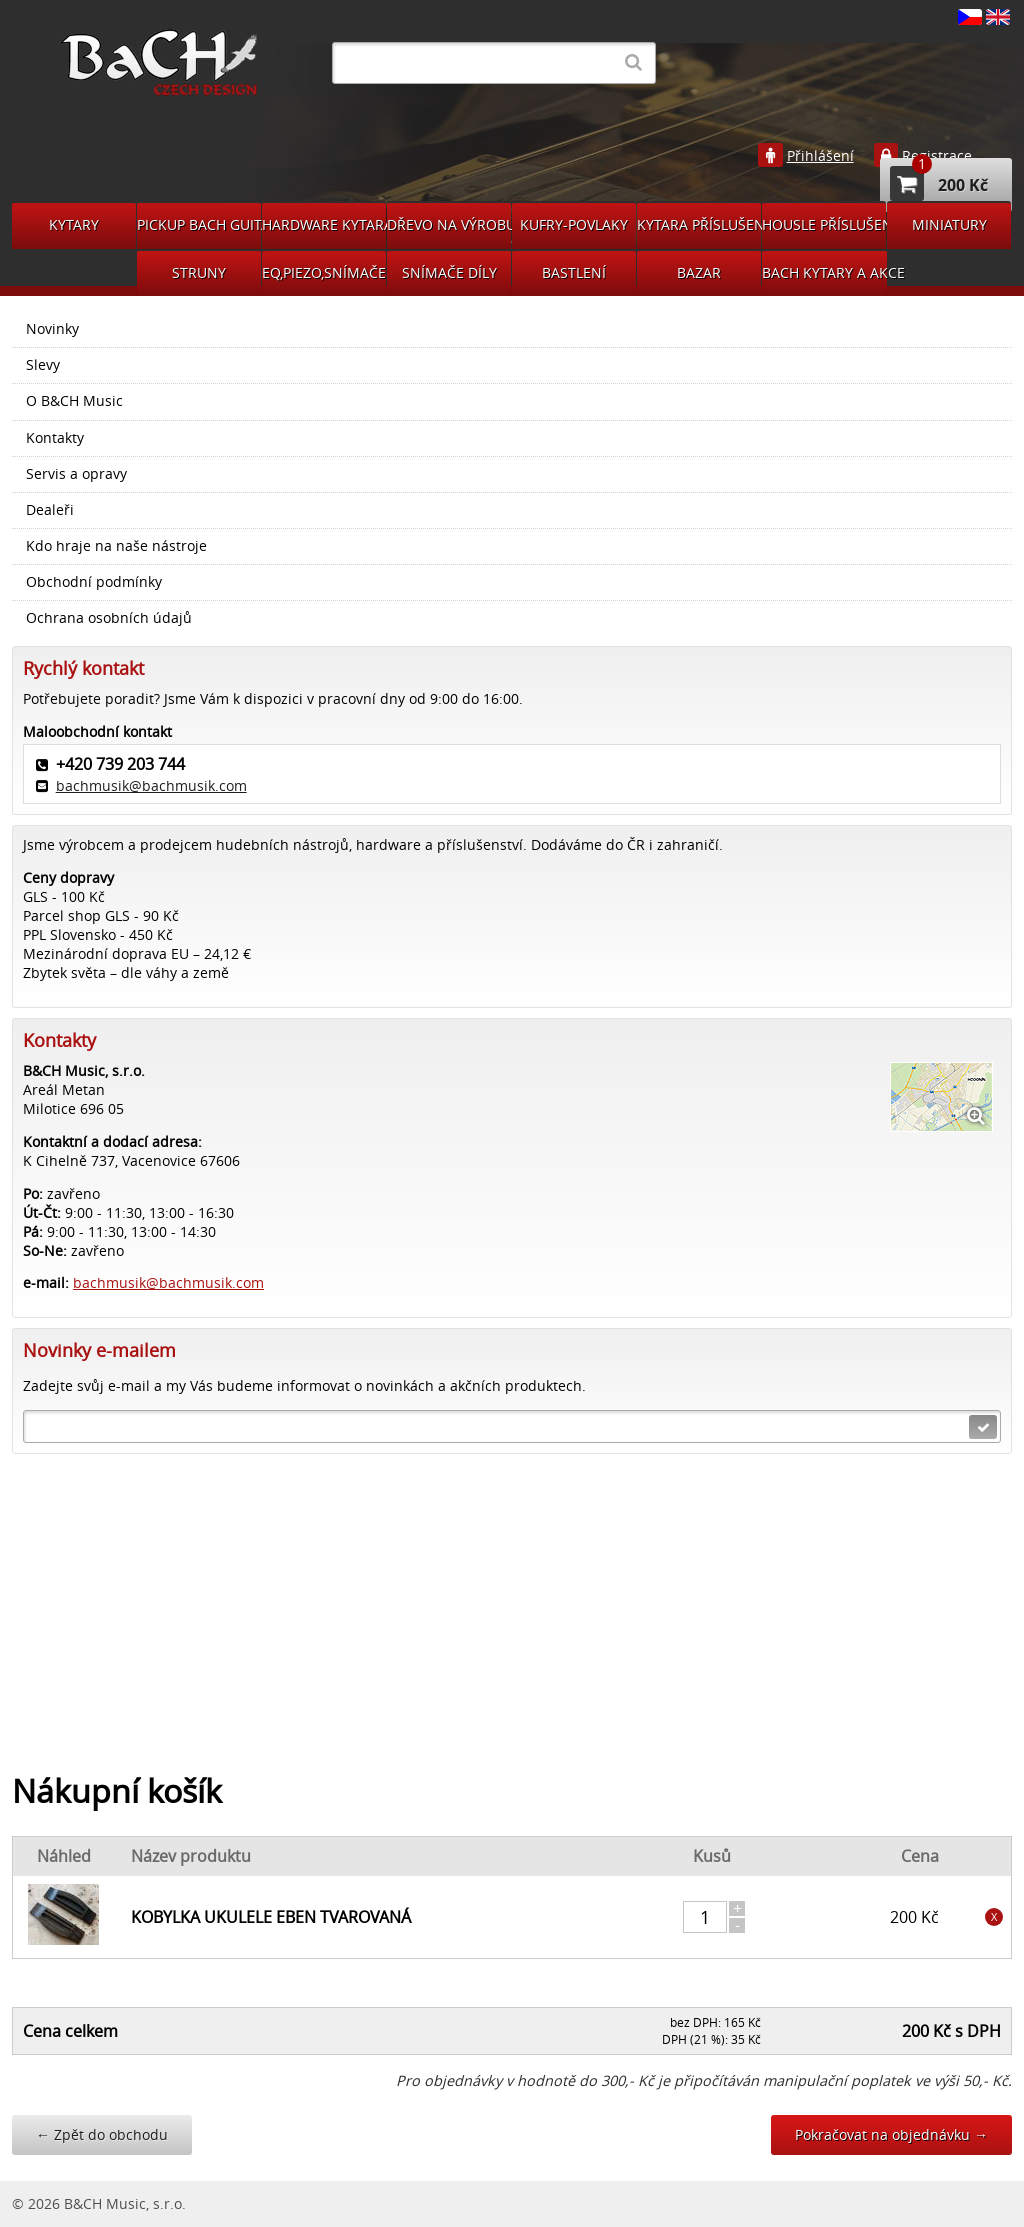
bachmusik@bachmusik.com (151, 785)
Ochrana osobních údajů (109, 618)
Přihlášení (820, 156)
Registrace (937, 156)
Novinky (52, 329)
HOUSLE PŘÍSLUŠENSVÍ (824, 224)
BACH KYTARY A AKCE (824, 272)
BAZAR (699, 272)
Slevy (43, 365)
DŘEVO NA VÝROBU (449, 224)
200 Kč (939, 183)
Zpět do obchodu (102, 2134)
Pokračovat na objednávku (891, 2134)
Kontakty (55, 438)
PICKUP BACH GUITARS (199, 224)
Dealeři (50, 510)
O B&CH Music (74, 401)
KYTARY (74, 224)
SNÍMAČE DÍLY (449, 272)
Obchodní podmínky (94, 582)
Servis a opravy (76, 474)
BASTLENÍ (574, 272)
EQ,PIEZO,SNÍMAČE (324, 272)
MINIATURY (949, 224)
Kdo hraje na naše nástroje (116, 546)
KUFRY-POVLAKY (574, 224)
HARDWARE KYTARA (324, 224)
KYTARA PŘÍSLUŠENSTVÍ (699, 224)
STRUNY (199, 272)
